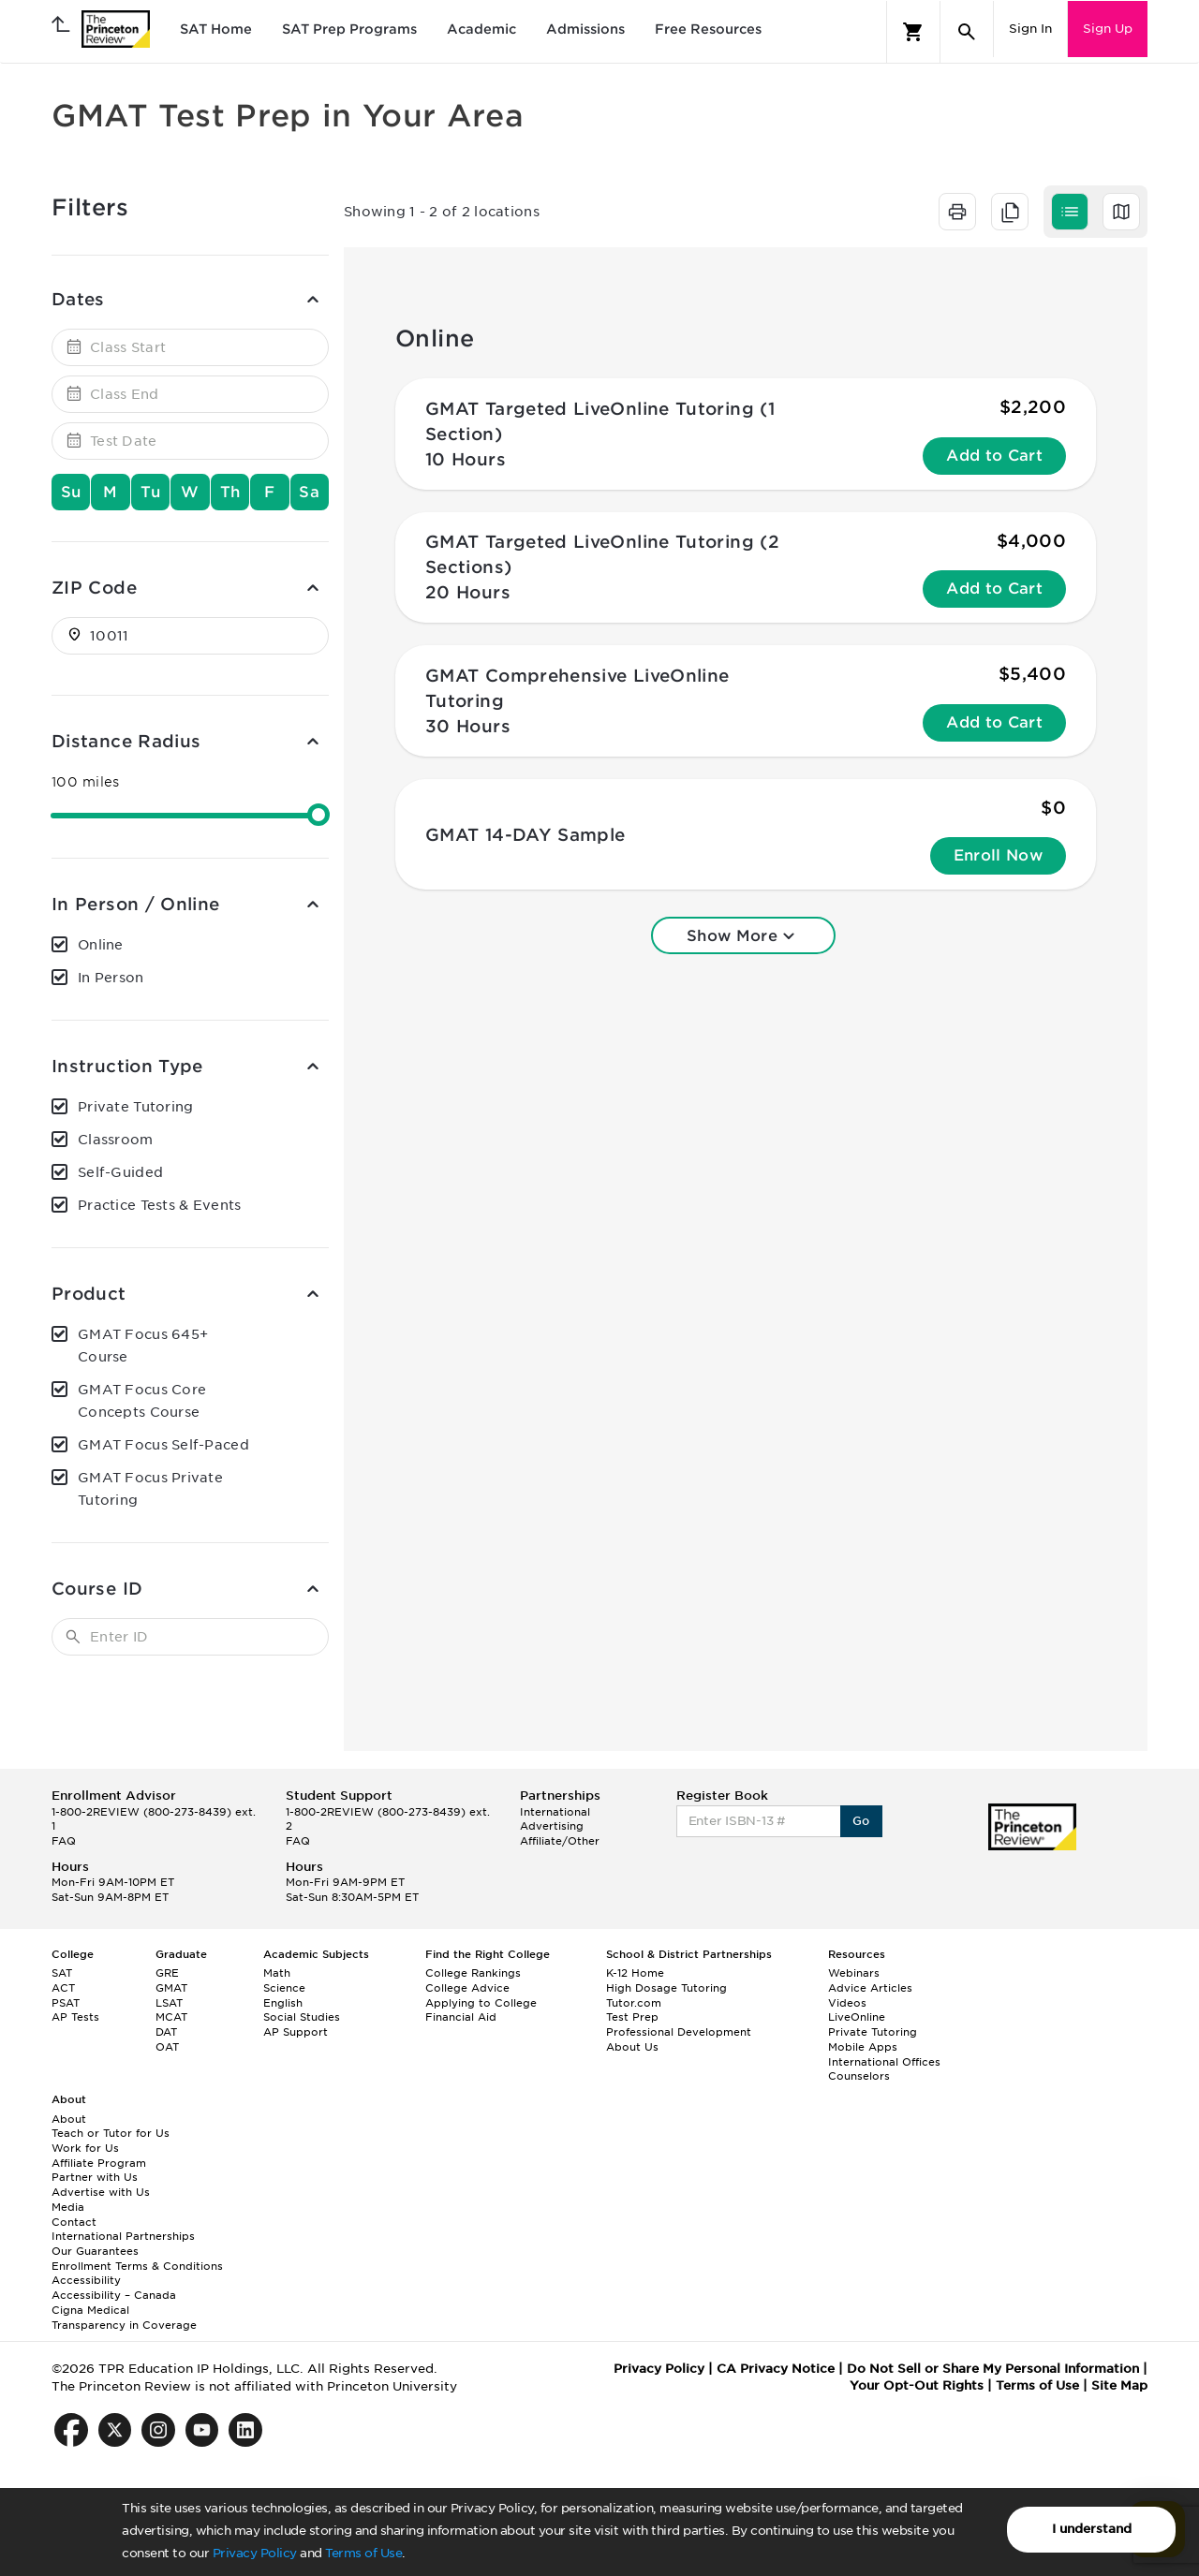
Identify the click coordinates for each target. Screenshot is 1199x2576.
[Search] (966, 32)
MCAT (171, 2017)
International (555, 1811)
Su (71, 492)
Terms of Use (363, 2553)
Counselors (859, 2076)
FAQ (64, 1840)
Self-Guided (120, 1172)
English (283, 2002)
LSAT (169, 2002)
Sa (309, 492)
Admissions (585, 29)
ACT (63, 1988)
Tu (150, 492)
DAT (166, 2032)
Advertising (552, 1826)
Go (861, 1821)
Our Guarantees (95, 2251)
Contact (74, 2222)
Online (101, 944)
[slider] (318, 814)
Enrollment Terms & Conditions (137, 2266)
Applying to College (481, 2002)
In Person (111, 977)
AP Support (295, 2032)
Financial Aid (460, 2017)
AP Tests (75, 2017)
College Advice (467, 1988)
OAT (167, 2046)
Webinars (854, 1973)
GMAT (171, 1988)
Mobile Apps (862, 2046)
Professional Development (678, 2032)
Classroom (116, 1139)
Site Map (1119, 2385)
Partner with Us (95, 2177)
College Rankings (473, 1973)
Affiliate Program (99, 2163)
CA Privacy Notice (776, 2369)
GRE (167, 1973)
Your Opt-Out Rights (917, 2385)
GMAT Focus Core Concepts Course (142, 1401)
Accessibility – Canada (114, 2295)
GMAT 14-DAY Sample (525, 835)
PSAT (66, 2002)
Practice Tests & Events (159, 1205)
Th (230, 492)
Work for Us (85, 2148)
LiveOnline (856, 2017)
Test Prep (632, 2017)
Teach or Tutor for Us (111, 2133)
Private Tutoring (135, 1106)
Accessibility (86, 2280)
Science (284, 1988)
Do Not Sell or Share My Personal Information (993, 2369)
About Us (632, 2046)
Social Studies (301, 2017)
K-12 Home (635, 1973)
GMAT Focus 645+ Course (143, 1345)
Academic (481, 29)
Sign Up (1107, 29)
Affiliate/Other (560, 1840)
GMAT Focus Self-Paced (163, 1444)
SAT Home (216, 29)
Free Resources (708, 29)
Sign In (1030, 29)
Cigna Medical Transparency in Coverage (124, 2318)
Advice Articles (870, 1988)
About (69, 2119)
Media (68, 2207)
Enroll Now (998, 855)
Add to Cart (994, 455)
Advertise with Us (101, 2192)
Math (276, 1973)
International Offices (884, 2061)
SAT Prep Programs (349, 29)
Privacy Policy (255, 2553)
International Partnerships (123, 2236)
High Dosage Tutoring (666, 1988)
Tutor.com (633, 2002)
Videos (847, 2002)
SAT (62, 1973)
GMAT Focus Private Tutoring (150, 1489)
